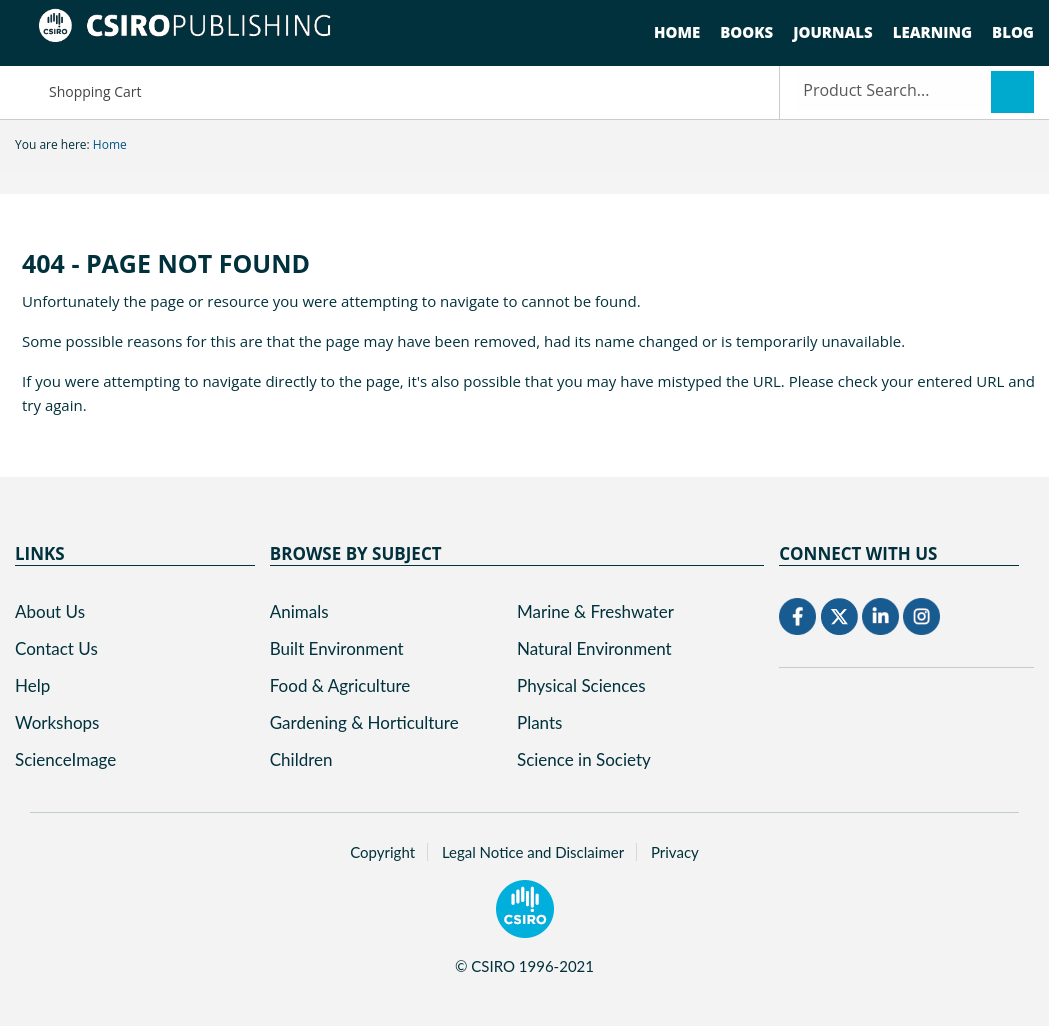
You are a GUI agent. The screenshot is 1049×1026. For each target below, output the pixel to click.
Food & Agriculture (340, 685)
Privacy (675, 852)
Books (746, 32)
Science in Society (584, 759)
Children (301, 759)
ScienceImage (65, 759)
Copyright (382, 852)
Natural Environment (594, 648)
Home (677, 32)
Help (32, 685)
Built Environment (337, 648)
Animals (299, 611)
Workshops (57, 722)
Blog (1013, 32)
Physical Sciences (581, 685)
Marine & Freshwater (595, 611)
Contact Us (56, 648)
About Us (50, 611)
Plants (539, 722)
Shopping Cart (78, 90)
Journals (833, 32)
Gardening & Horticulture (364, 722)
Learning (932, 32)
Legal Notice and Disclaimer (533, 852)
